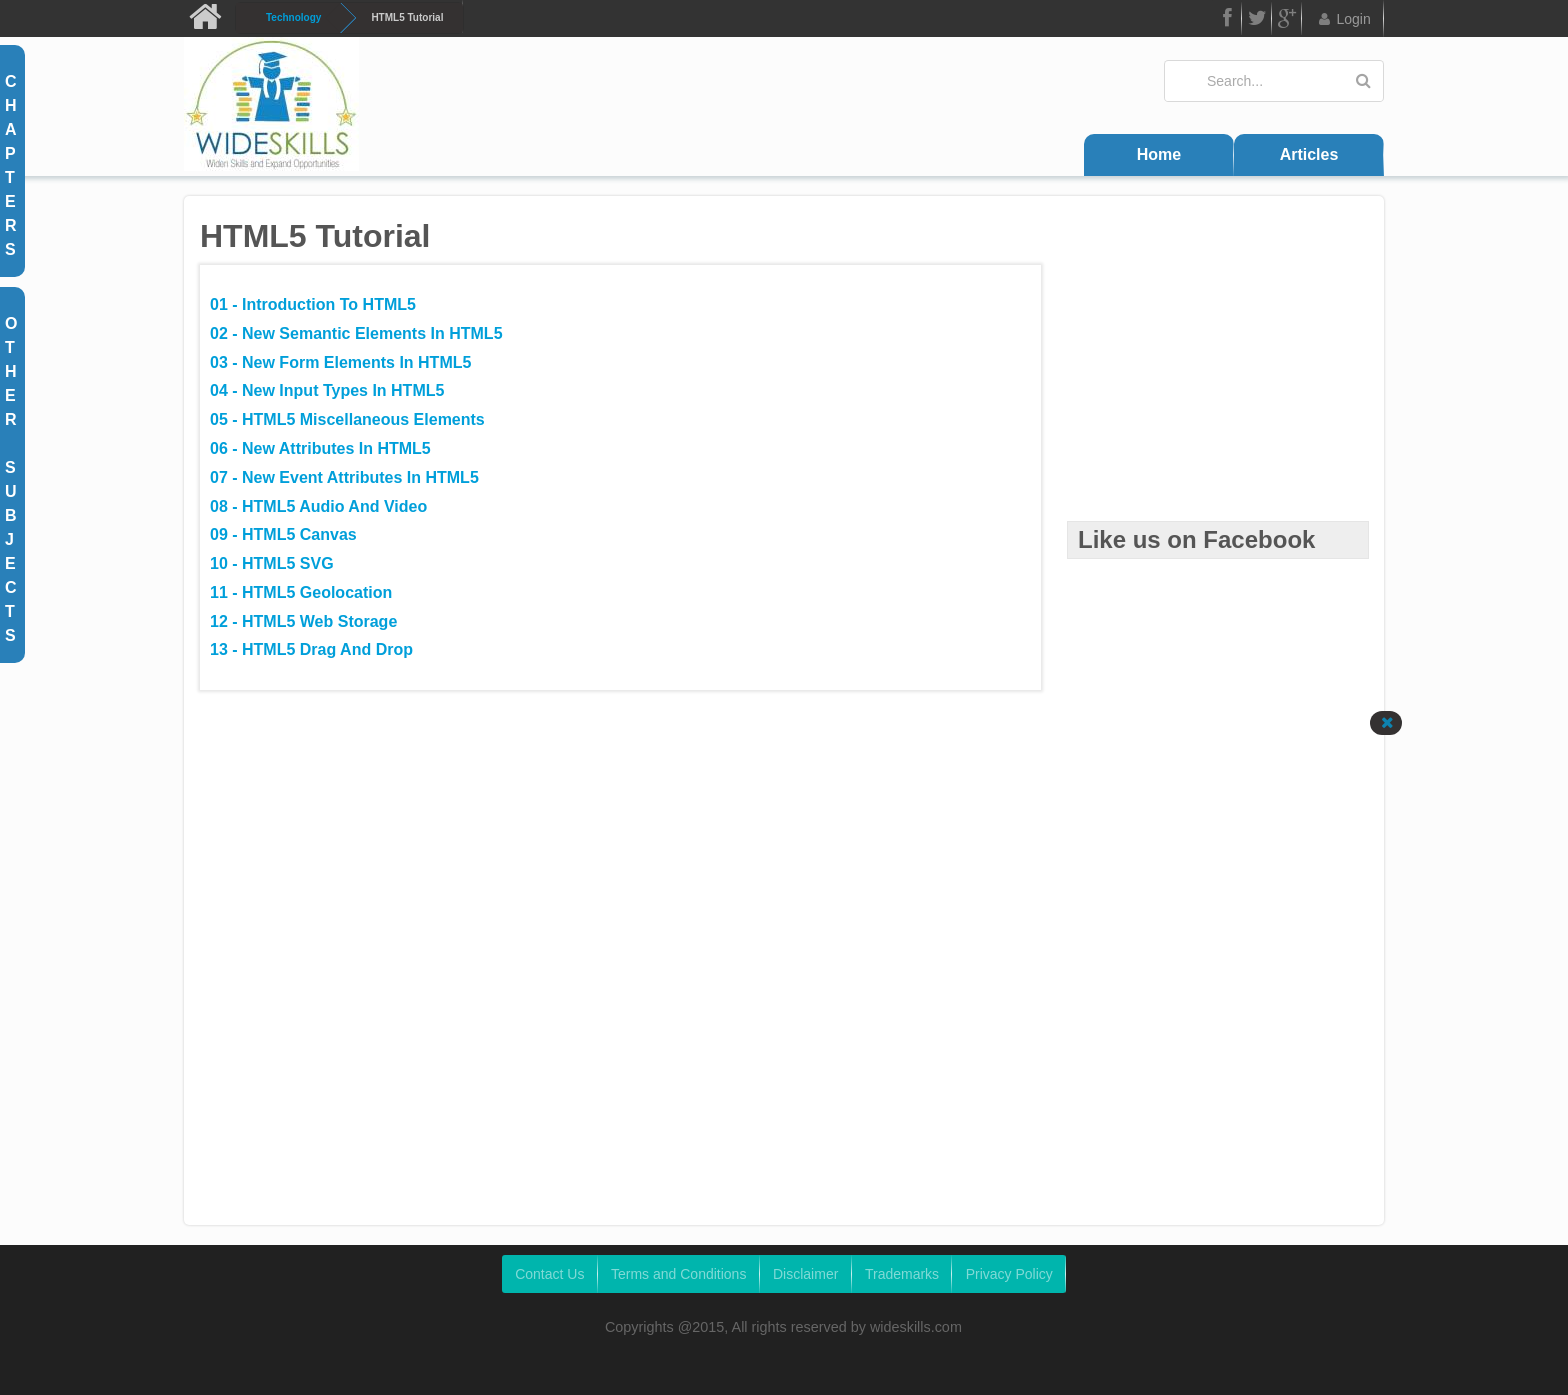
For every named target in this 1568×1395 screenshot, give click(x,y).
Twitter (1257, 21)
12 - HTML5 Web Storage (303, 621)
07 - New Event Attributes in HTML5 (344, 477)
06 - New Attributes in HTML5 (320, 448)
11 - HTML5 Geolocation (301, 592)
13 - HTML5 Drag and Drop (311, 649)
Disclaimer (805, 1274)
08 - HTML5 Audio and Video (318, 506)
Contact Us (549, 1274)
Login (1343, 19)
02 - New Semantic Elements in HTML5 (356, 333)
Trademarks (902, 1274)
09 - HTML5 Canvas (283, 534)
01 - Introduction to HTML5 (313, 304)
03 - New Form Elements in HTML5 (340, 362)
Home (1159, 154)
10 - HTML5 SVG (272, 563)
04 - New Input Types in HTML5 (327, 390)
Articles (1309, 154)
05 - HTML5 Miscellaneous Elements (347, 419)
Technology (293, 17)
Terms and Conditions (678, 1274)
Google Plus (1287, 21)
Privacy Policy (1009, 1274)
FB (1225, 21)
